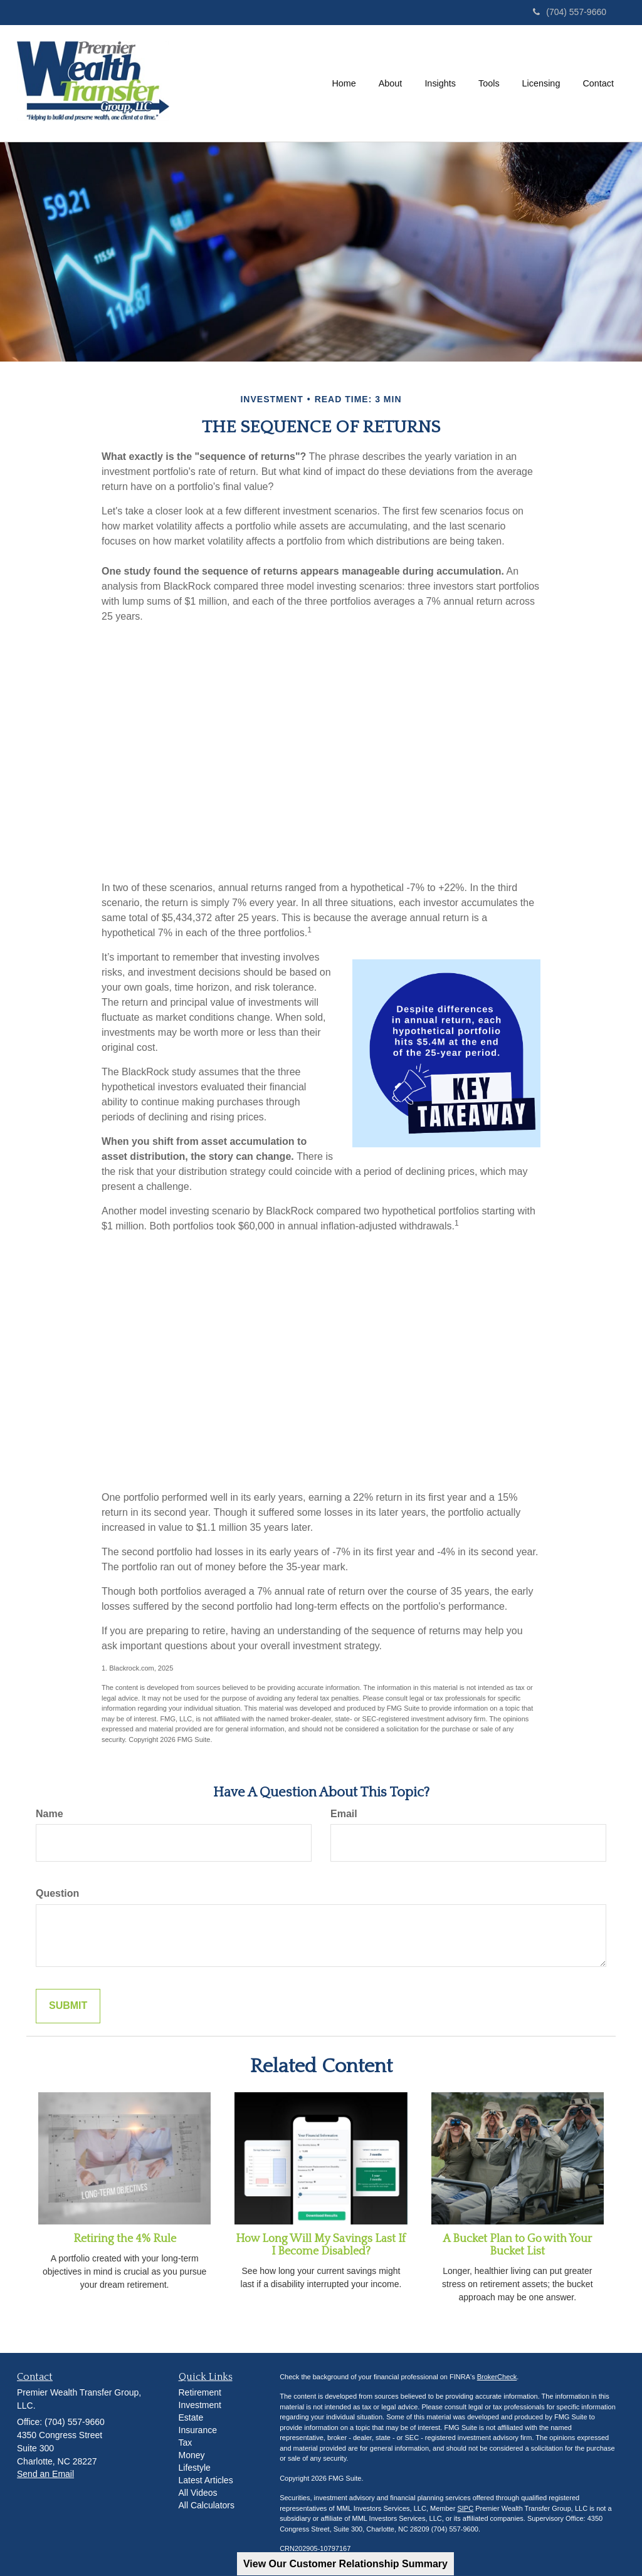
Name (49, 1813)
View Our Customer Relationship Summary (345, 2563)
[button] (390, 83)
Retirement (200, 2392)
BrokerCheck (497, 2376)
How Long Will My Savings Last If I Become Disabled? (321, 2245)
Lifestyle (195, 2468)
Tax (185, 2443)
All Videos (198, 2493)
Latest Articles (206, 2480)
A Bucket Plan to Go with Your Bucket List (517, 2245)
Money (192, 2455)
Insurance (198, 2430)
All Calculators (206, 2505)
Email (343, 1813)
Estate (191, 2417)
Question (57, 1893)
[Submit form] (68, 2006)
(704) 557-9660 (569, 12)
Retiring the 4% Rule (124, 2239)
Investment (200, 2405)
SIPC (465, 2508)
